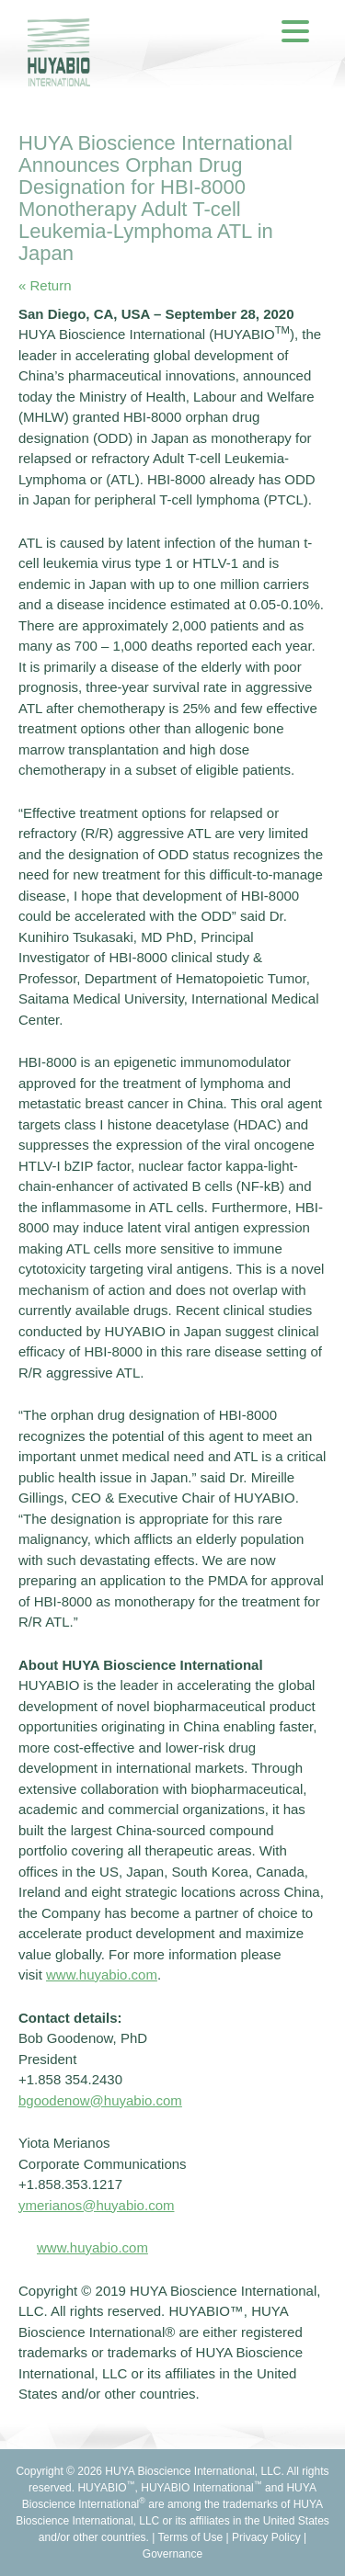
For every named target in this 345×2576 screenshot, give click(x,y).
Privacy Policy (266, 2537)
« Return (45, 285)
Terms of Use (191, 2537)
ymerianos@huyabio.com (96, 2205)
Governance (172, 2554)
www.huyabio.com (92, 2247)
